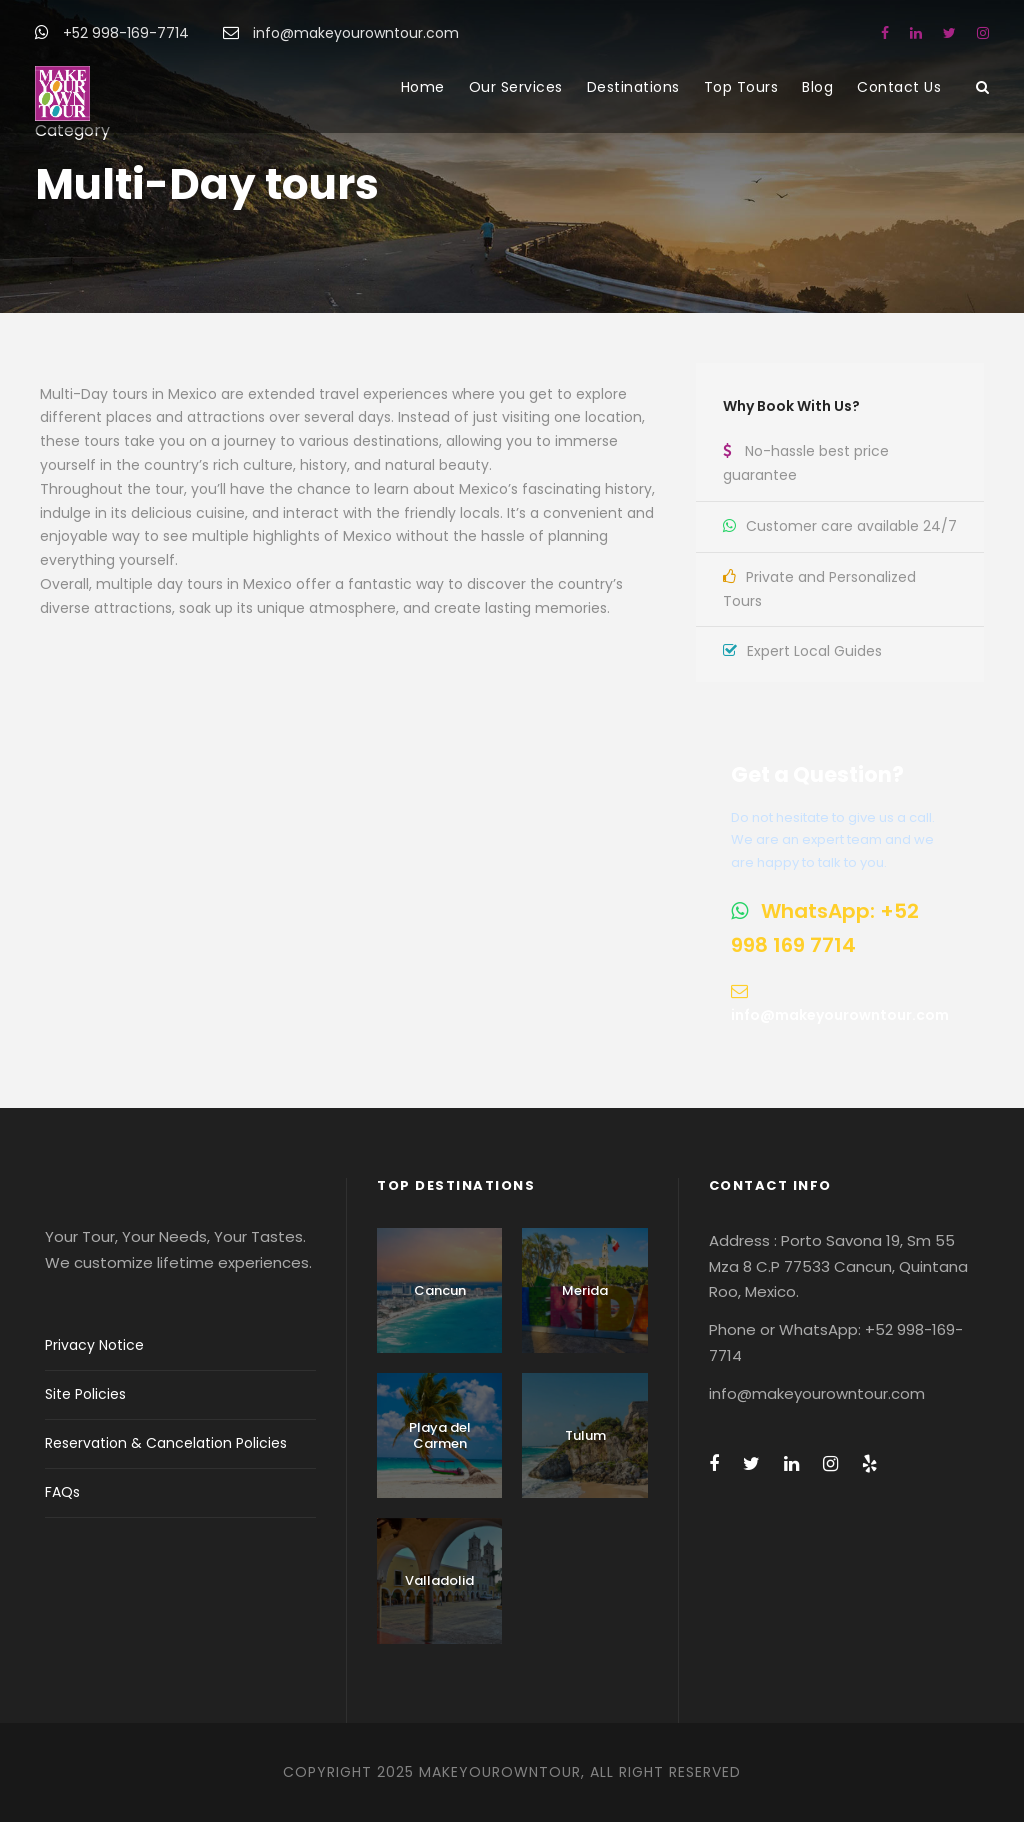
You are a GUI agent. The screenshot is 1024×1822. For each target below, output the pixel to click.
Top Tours (741, 87)
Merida (585, 1290)
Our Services (516, 87)
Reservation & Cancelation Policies (166, 1443)
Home (423, 87)
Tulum (585, 1435)
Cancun (440, 1290)
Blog (817, 87)
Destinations (633, 87)
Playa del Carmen (440, 1435)
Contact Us (899, 87)
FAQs (62, 1492)
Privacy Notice (94, 1345)
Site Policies (85, 1394)
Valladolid (439, 1580)
